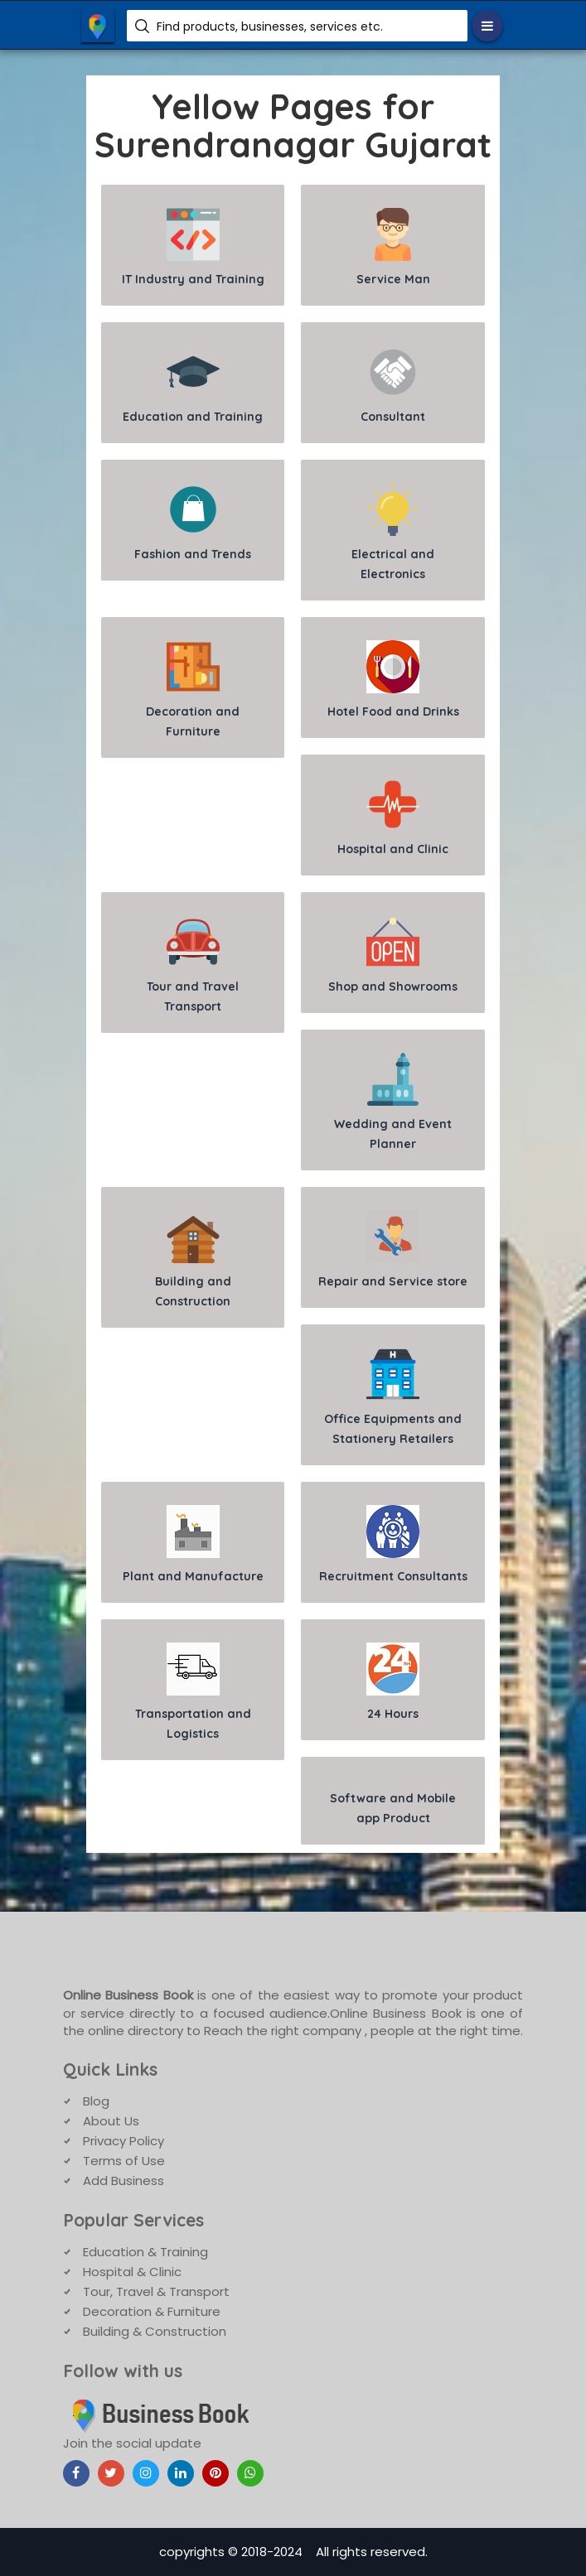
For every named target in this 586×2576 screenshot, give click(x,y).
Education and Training (193, 384)
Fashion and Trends (192, 522)
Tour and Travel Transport (193, 964)
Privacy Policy (123, 2140)
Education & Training (145, 2251)
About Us (111, 2121)
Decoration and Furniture (193, 689)
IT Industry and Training (193, 247)
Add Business (123, 2180)
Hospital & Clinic (132, 2271)
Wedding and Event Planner (393, 1102)
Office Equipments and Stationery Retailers (393, 1397)
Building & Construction (154, 2331)
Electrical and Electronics (392, 532)
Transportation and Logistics (193, 1692)
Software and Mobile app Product (393, 1808)
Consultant (393, 384)
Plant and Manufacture (193, 1544)
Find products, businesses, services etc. (270, 26)
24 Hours (392, 1682)
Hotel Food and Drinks (393, 679)
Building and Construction (193, 1259)
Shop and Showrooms (393, 954)
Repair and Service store (392, 1249)
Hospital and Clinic (392, 817)
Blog (96, 2101)
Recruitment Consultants (393, 1544)
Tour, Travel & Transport (156, 2291)
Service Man (393, 247)
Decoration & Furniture (151, 2311)
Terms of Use (124, 2160)
